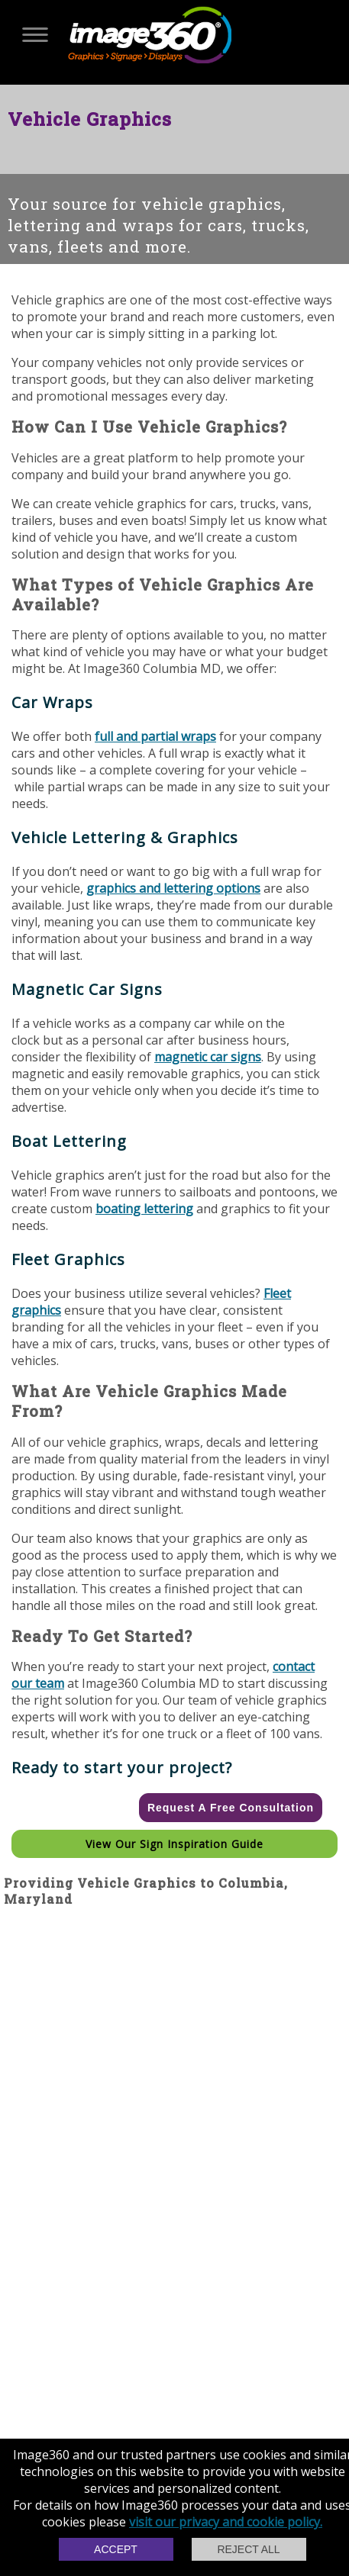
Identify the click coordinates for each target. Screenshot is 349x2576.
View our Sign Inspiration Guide (174, 1844)
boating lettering (144, 1208)
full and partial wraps (155, 736)
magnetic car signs (207, 1056)
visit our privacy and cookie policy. (225, 2521)
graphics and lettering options (173, 888)
